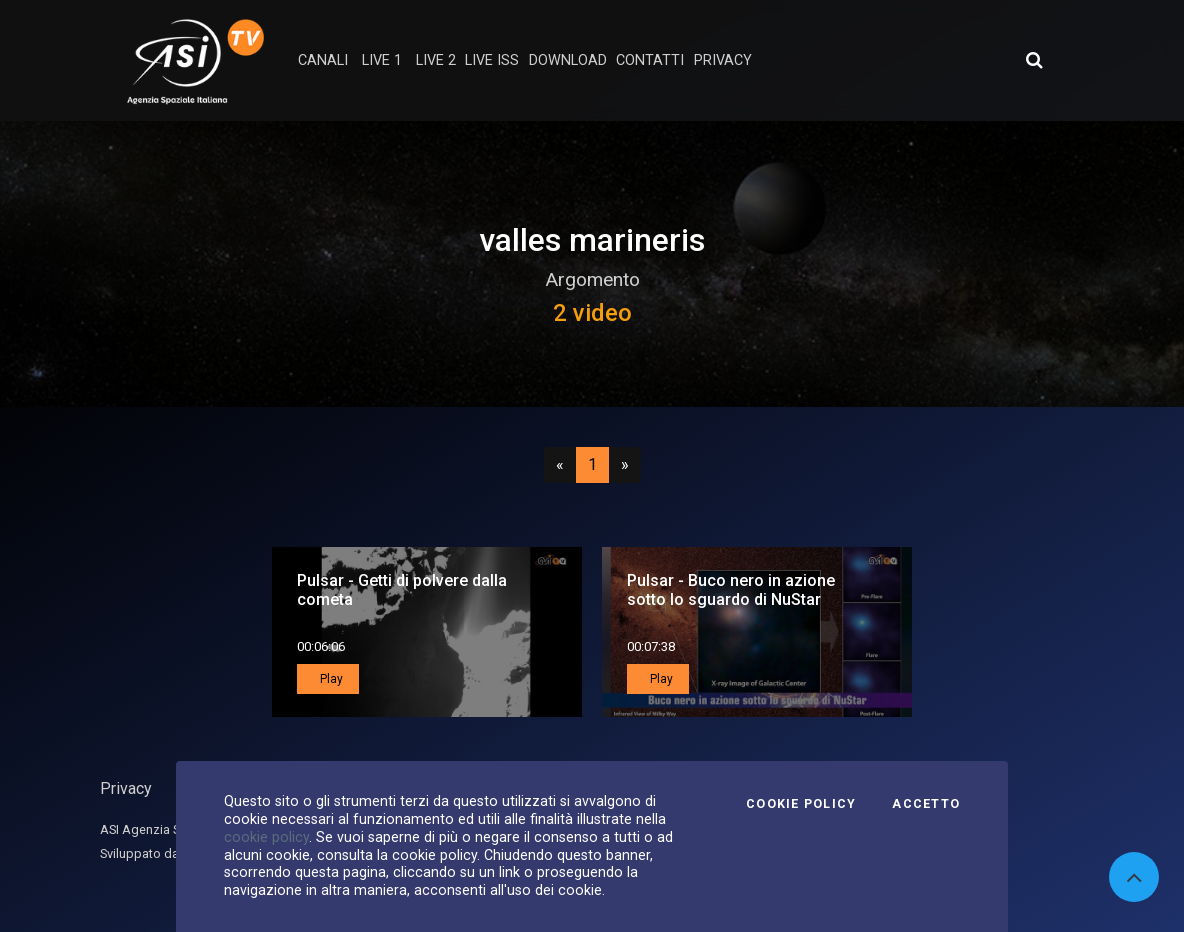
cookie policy (266, 837)
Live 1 (382, 60)
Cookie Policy (801, 804)
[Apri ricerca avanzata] (1034, 60)
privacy (723, 60)
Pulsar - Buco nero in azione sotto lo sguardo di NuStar (731, 590)
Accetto (926, 804)
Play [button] (330, 679)
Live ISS (492, 60)
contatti (650, 60)
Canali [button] (323, 60)
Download (568, 60)
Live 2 (436, 60)
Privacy (126, 788)
